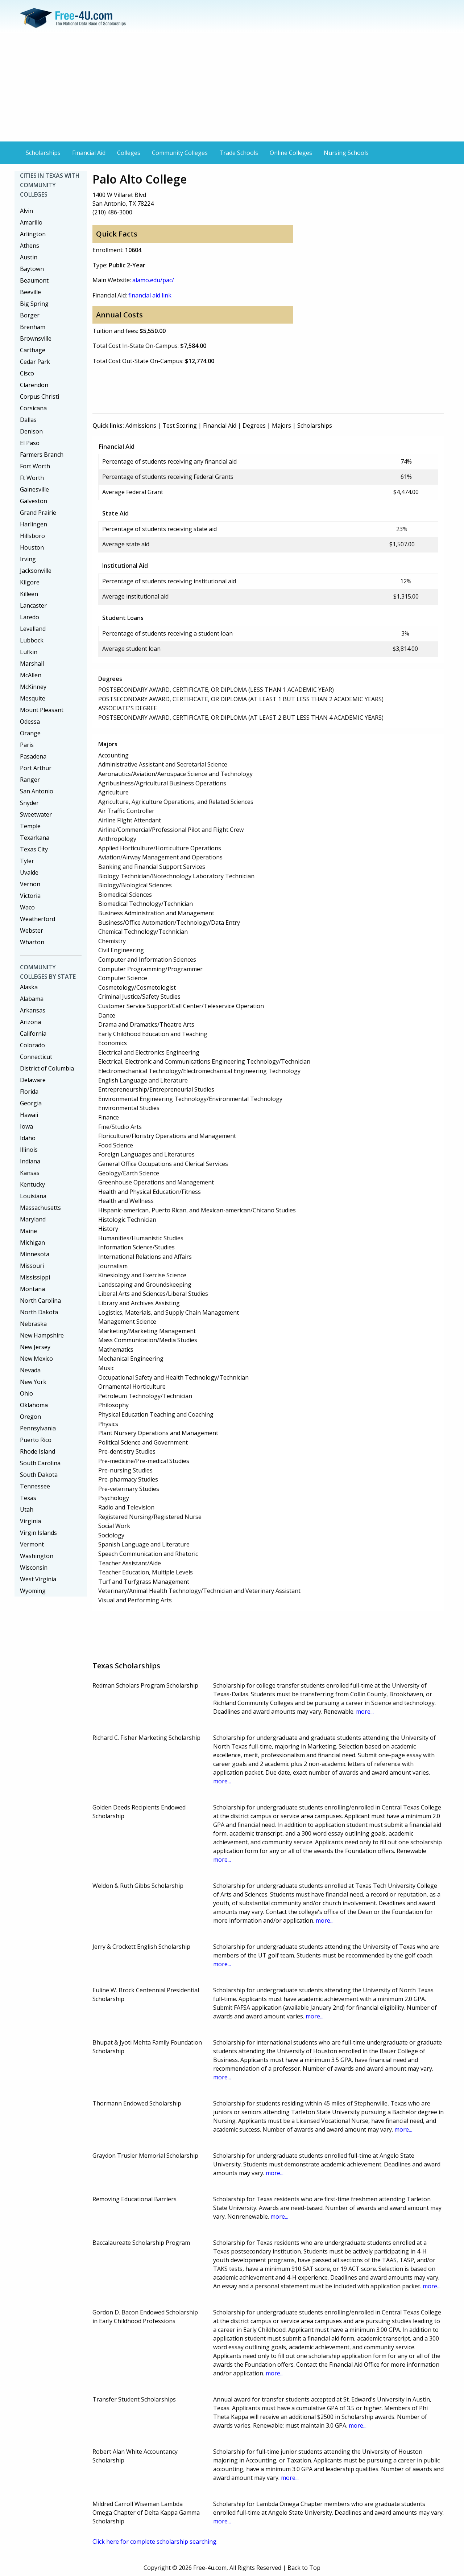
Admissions (140, 426)
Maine (28, 1231)
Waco (27, 907)
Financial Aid (88, 153)
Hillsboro (32, 536)
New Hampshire (42, 1335)
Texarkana (34, 838)
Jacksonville (35, 571)
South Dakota (39, 1475)
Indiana (30, 1161)
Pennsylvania (38, 1428)
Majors (281, 426)
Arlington (33, 234)
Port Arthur (35, 768)
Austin (28, 257)
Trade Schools (238, 153)
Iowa (26, 1126)
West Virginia (38, 1579)
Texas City (34, 849)
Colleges (128, 153)
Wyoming (33, 1591)
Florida (29, 1092)
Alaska (29, 987)
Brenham (32, 327)
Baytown (32, 269)
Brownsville (35, 338)
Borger (30, 315)
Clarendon (34, 385)
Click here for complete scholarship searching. (155, 2542)
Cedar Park (35, 362)
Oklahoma (34, 1405)
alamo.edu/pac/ (153, 280)
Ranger (30, 780)
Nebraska (33, 1324)
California (33, 1034)
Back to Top (303, 2568)
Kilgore (30, 582)
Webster (31, 930)
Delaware (33, 1080)
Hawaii (29, 1115)
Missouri (32, 1266)
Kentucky (32, 1184)
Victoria (30, 896)
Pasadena (33, 756)
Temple (30, 826)
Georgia (31, 1103)
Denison (31, 431)
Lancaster (33, 605)
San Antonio (36, 791)
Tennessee (35, 1486)
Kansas (30, 1173)
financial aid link (149, 295)
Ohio (26, 1393)
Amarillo (31, 222)
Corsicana (33, 408)
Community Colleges (180, 153)
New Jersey (35, 1347)
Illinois (29, 1150)
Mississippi (35, 1277)
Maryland (33, 1219)
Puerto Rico (35, 1440)
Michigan (32, 1242)
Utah (26, 1509)
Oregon (30, 1417)
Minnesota (34, 1254)
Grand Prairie (38, 513)
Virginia (30, 1521)
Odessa (30, 722)
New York (33, 1382)
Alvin (26, 211)
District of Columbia (47, 1068)
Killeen (29, 594)
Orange (30, 733)
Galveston (33, 501)
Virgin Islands (38, 1533)
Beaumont (34, 280)
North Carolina (40, 1301)
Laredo (29, 617)
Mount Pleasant (41, 710)
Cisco (27, 373)
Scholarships (43, 153)
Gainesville (34, 489)
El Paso (30, 443)
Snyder (29, 803)
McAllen (30, 675)
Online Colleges (291, 153)
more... (365, 1712)
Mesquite (32, 698)
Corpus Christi (39, 396)
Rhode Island (37, 1451)
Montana (32, 1289)
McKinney (33, 687)
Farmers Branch (41, 455)
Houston (32, 547)
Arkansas (32, 1010)
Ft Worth (32, 478)
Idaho (28, 1138)
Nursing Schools (346, 153)
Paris (27, 745)
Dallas (28, 420)
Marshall (32, 663)
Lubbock (32, 640)
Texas (28, 1498)
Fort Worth (35, 466)
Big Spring (34, 304)
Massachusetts (40, 1208)
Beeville (30, 292)
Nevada (30, 1370)
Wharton (32, 942)
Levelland (33, 629)
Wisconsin (33, 1568)
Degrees (254, 426)
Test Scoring (179, 426)
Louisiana (33, 1196)
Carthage (32, 350)
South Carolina (40, 1463)
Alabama (32, 999)
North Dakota (39, 1312)
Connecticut (36, 1057)
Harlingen (33, 524)
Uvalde (29, 872)
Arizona (30, 1022)
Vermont (32, 1544)
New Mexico (36, 1359)
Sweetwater (36, 814)
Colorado (32, 1045)
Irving (28, 559)
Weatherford (37, 919)
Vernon (30, 884)
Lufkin (28, 652)
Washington (36, 1556)
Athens (29, 246)
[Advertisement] (232, 87)
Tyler (27, 861)
